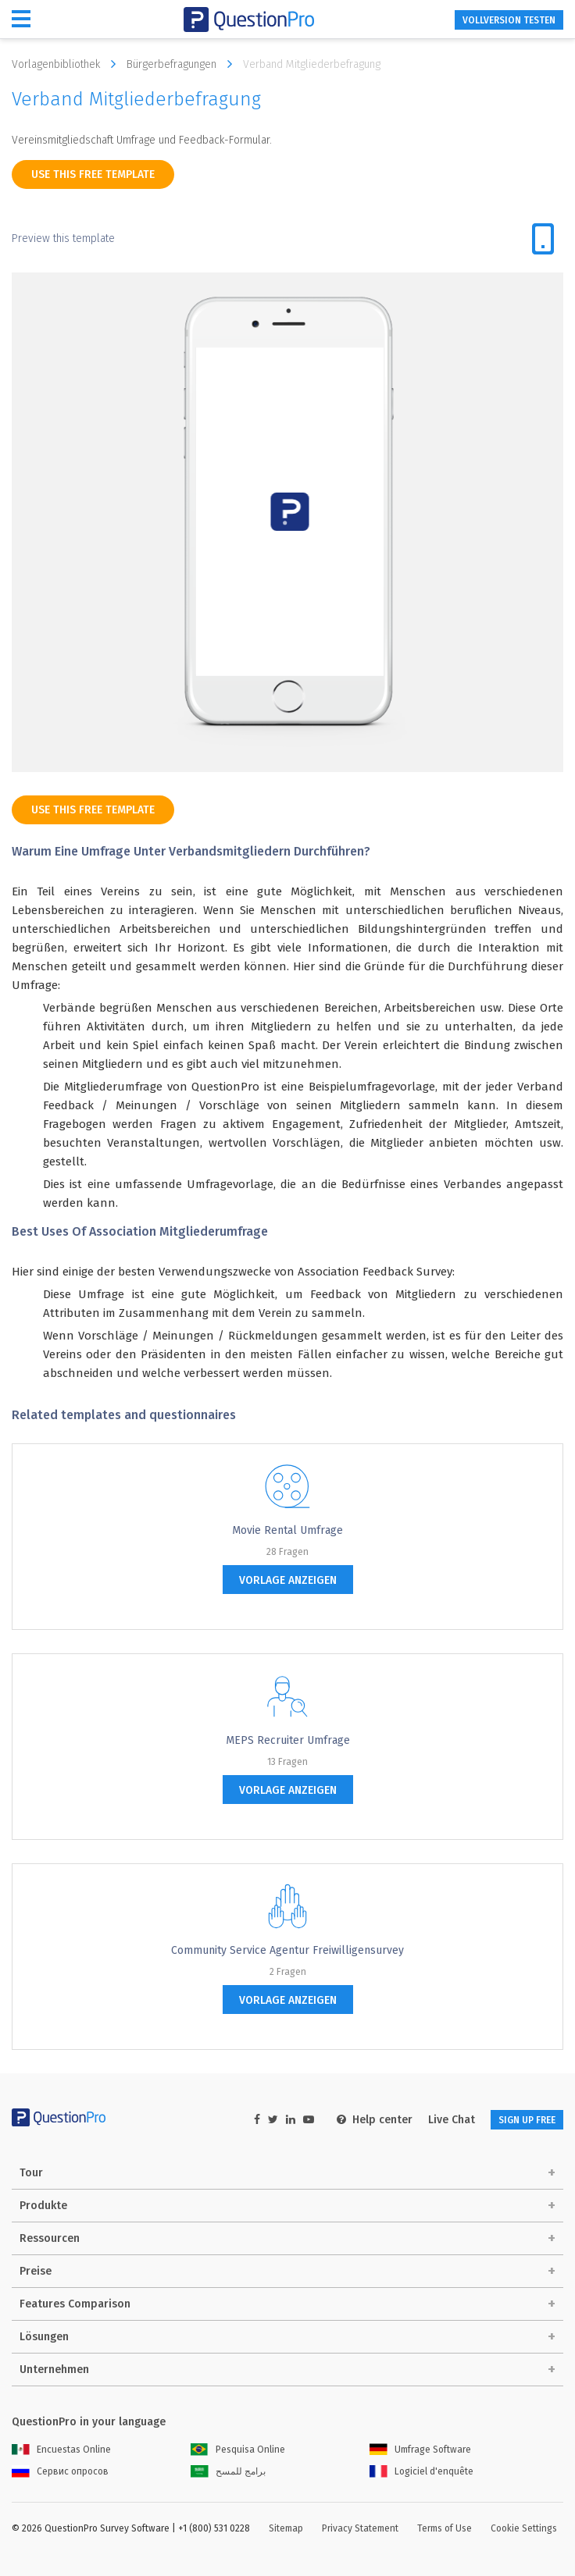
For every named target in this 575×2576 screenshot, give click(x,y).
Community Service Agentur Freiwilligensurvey (287, 1950)
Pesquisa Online (238, 2449)
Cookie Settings (524, 2528)
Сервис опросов (60, 2471)
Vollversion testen (508, 20)
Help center (374, 2119)
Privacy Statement (360, 2528)
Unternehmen (54, 2369)
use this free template (93, 174)
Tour (31, 2172)
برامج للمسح (228, 2471)
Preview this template (63, 238)
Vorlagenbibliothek (67, 64)
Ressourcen (50, 2238)
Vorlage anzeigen (288, 1580)
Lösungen (44, 2336)
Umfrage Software (420, 2449)
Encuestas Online (61, 2449)
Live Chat (451, 2119)
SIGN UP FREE (526, 2120)
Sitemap (286, 2528)
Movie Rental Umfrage (287, 1530)
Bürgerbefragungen (183, 64)
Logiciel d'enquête (421, 2471)
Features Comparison (75, 2304)
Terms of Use (444, 2528)
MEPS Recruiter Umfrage (288, 1740)
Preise (36, 2271)
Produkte (43, 2205)
